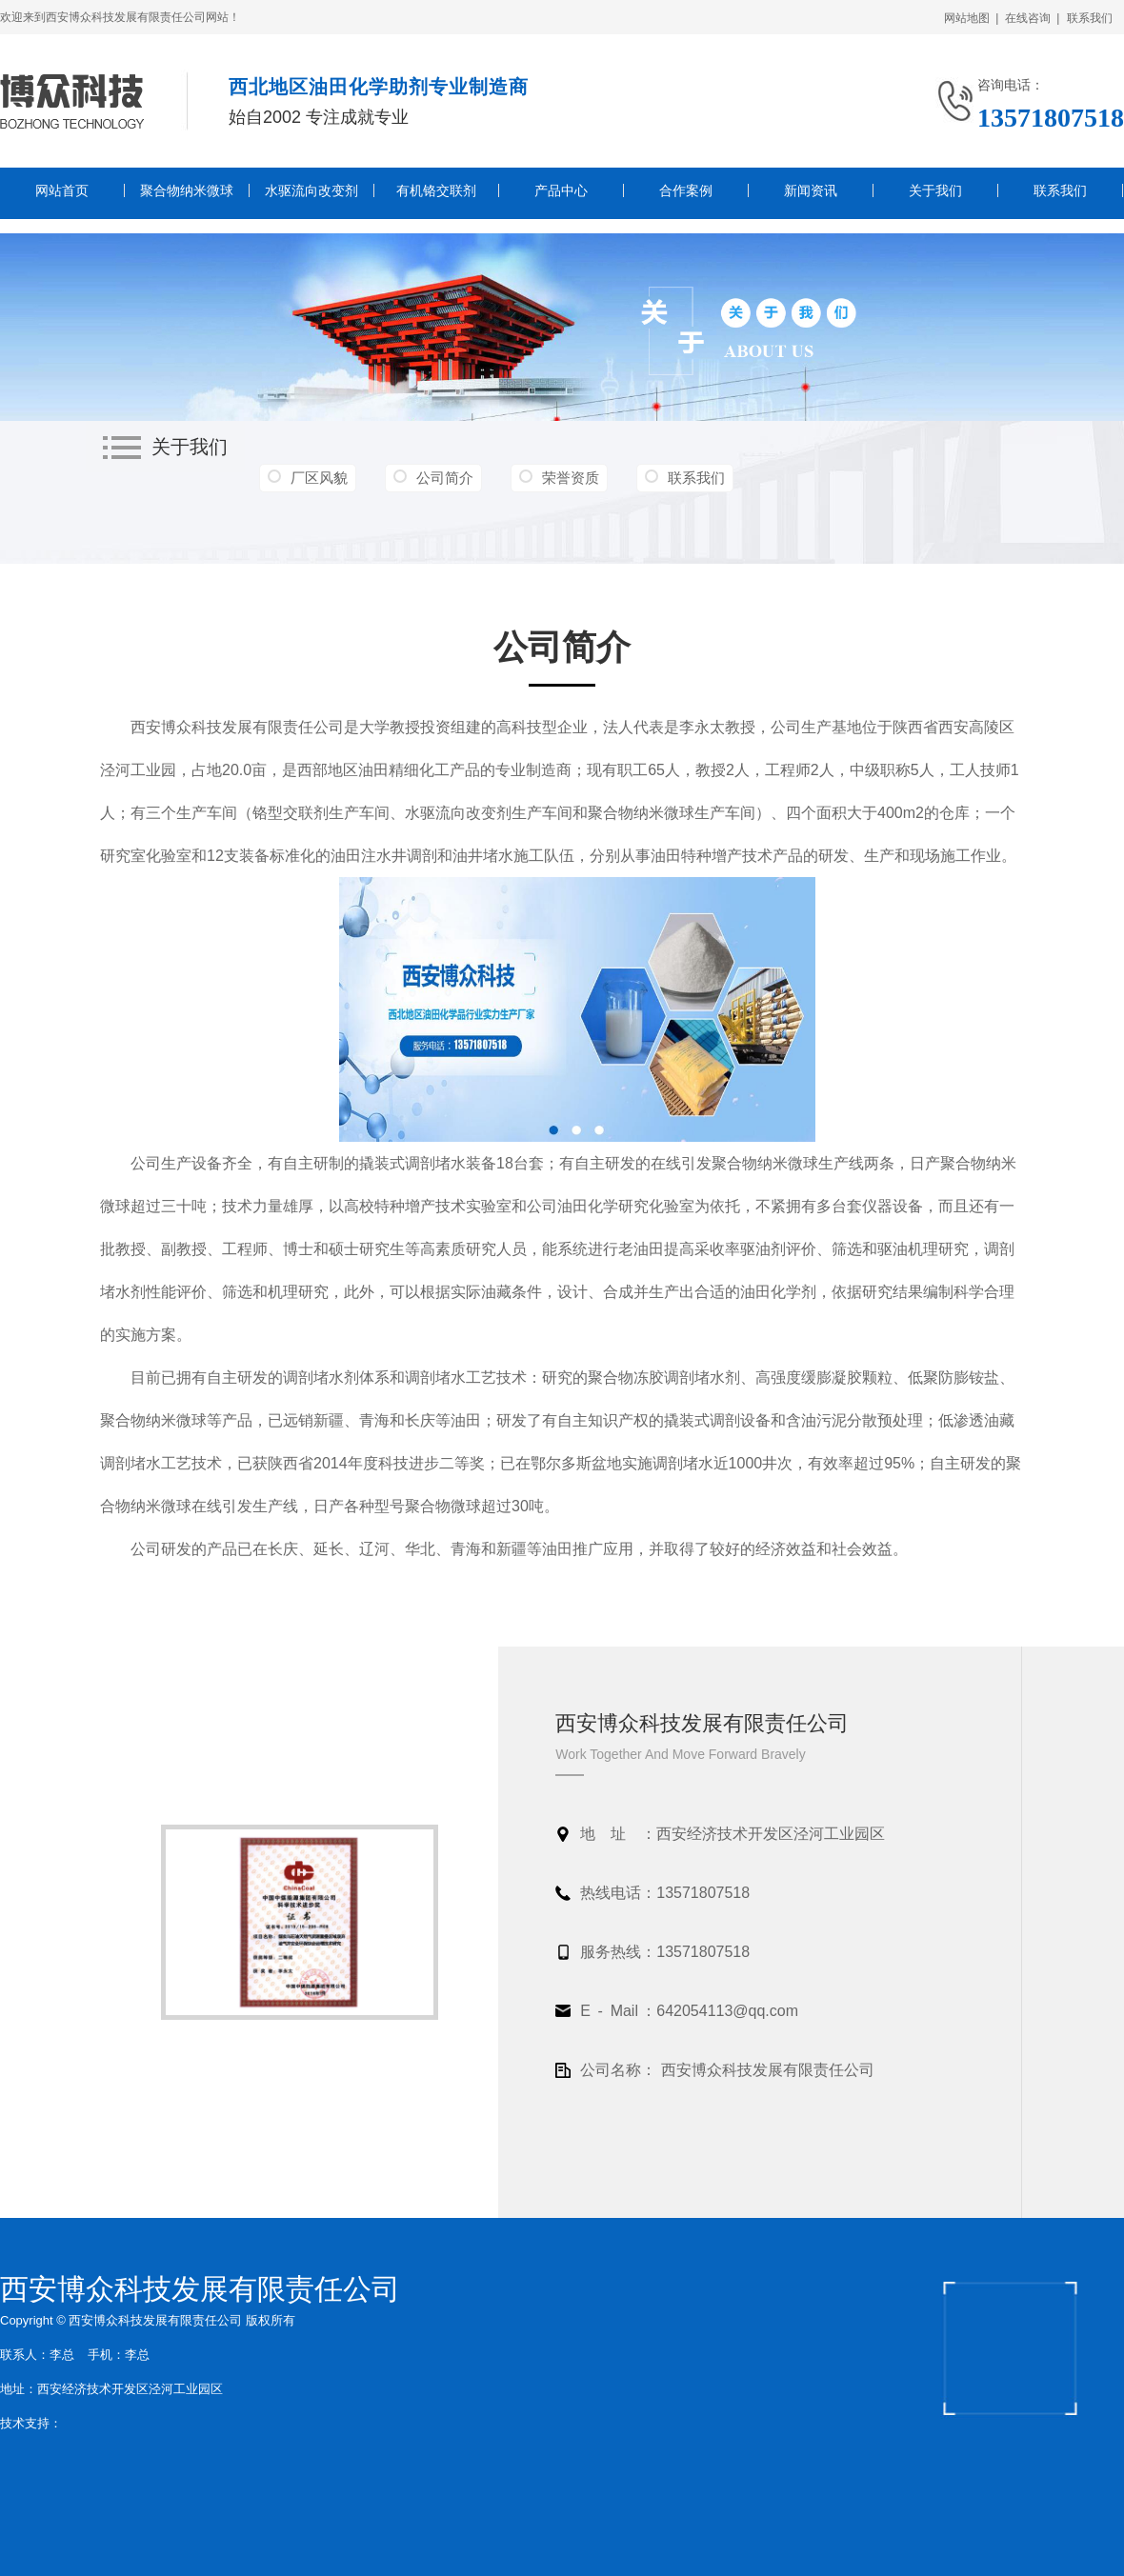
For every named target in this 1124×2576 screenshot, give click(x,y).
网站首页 (62, 190)
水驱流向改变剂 (311, 190)
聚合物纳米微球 (186, 190)
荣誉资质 (570, 477)
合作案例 (686, 190)
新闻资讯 (810, 190)
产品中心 (561, 190)
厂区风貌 (319, 477)
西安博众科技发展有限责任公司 (200, 2289)
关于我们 (935, 190)
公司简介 (444, 477)
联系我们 (1093, 18)
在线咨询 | (1032, 18)
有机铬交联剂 (436, 190)
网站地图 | (971, 18)
